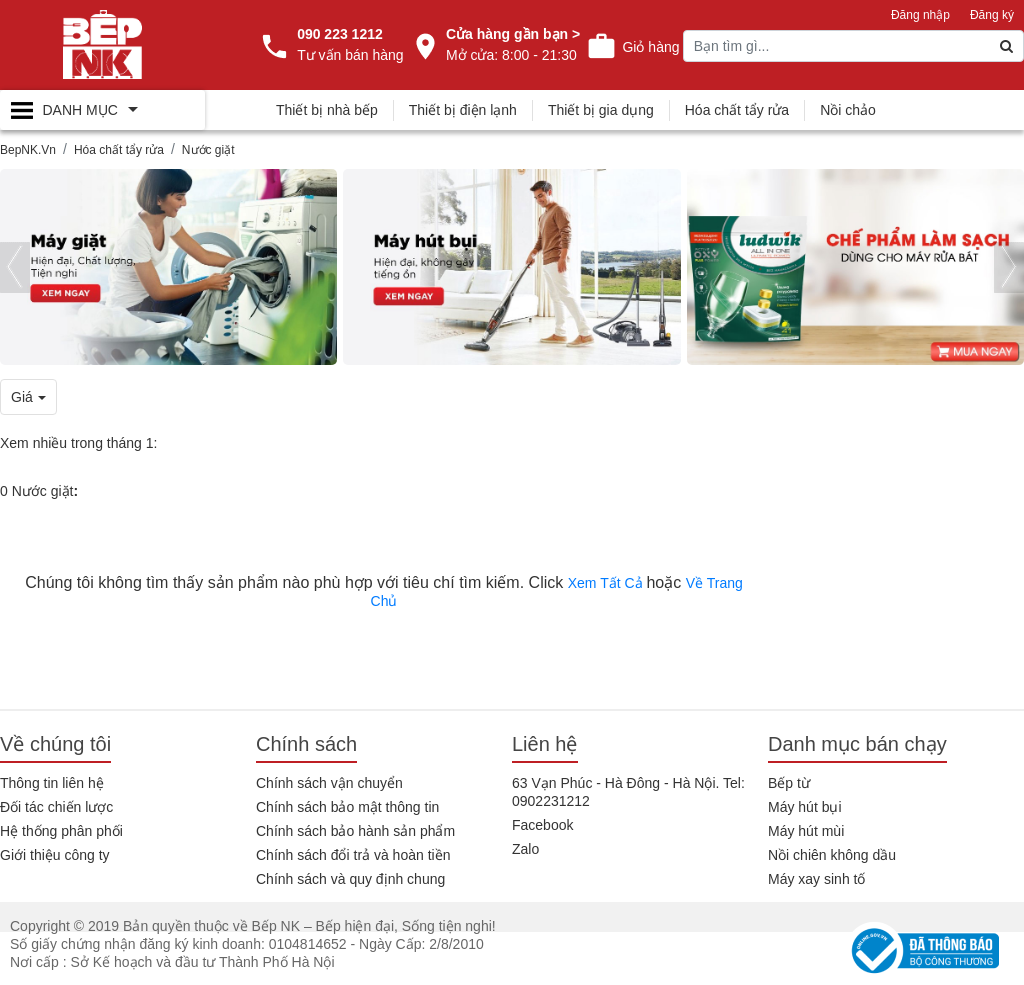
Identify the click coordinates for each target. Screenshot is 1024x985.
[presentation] (15, 267)
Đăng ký (992, 15)
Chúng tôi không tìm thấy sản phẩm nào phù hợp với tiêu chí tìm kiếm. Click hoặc (384, 591)
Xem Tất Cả (607, 583)
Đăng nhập (920, 15)
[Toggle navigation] (102, 110)
